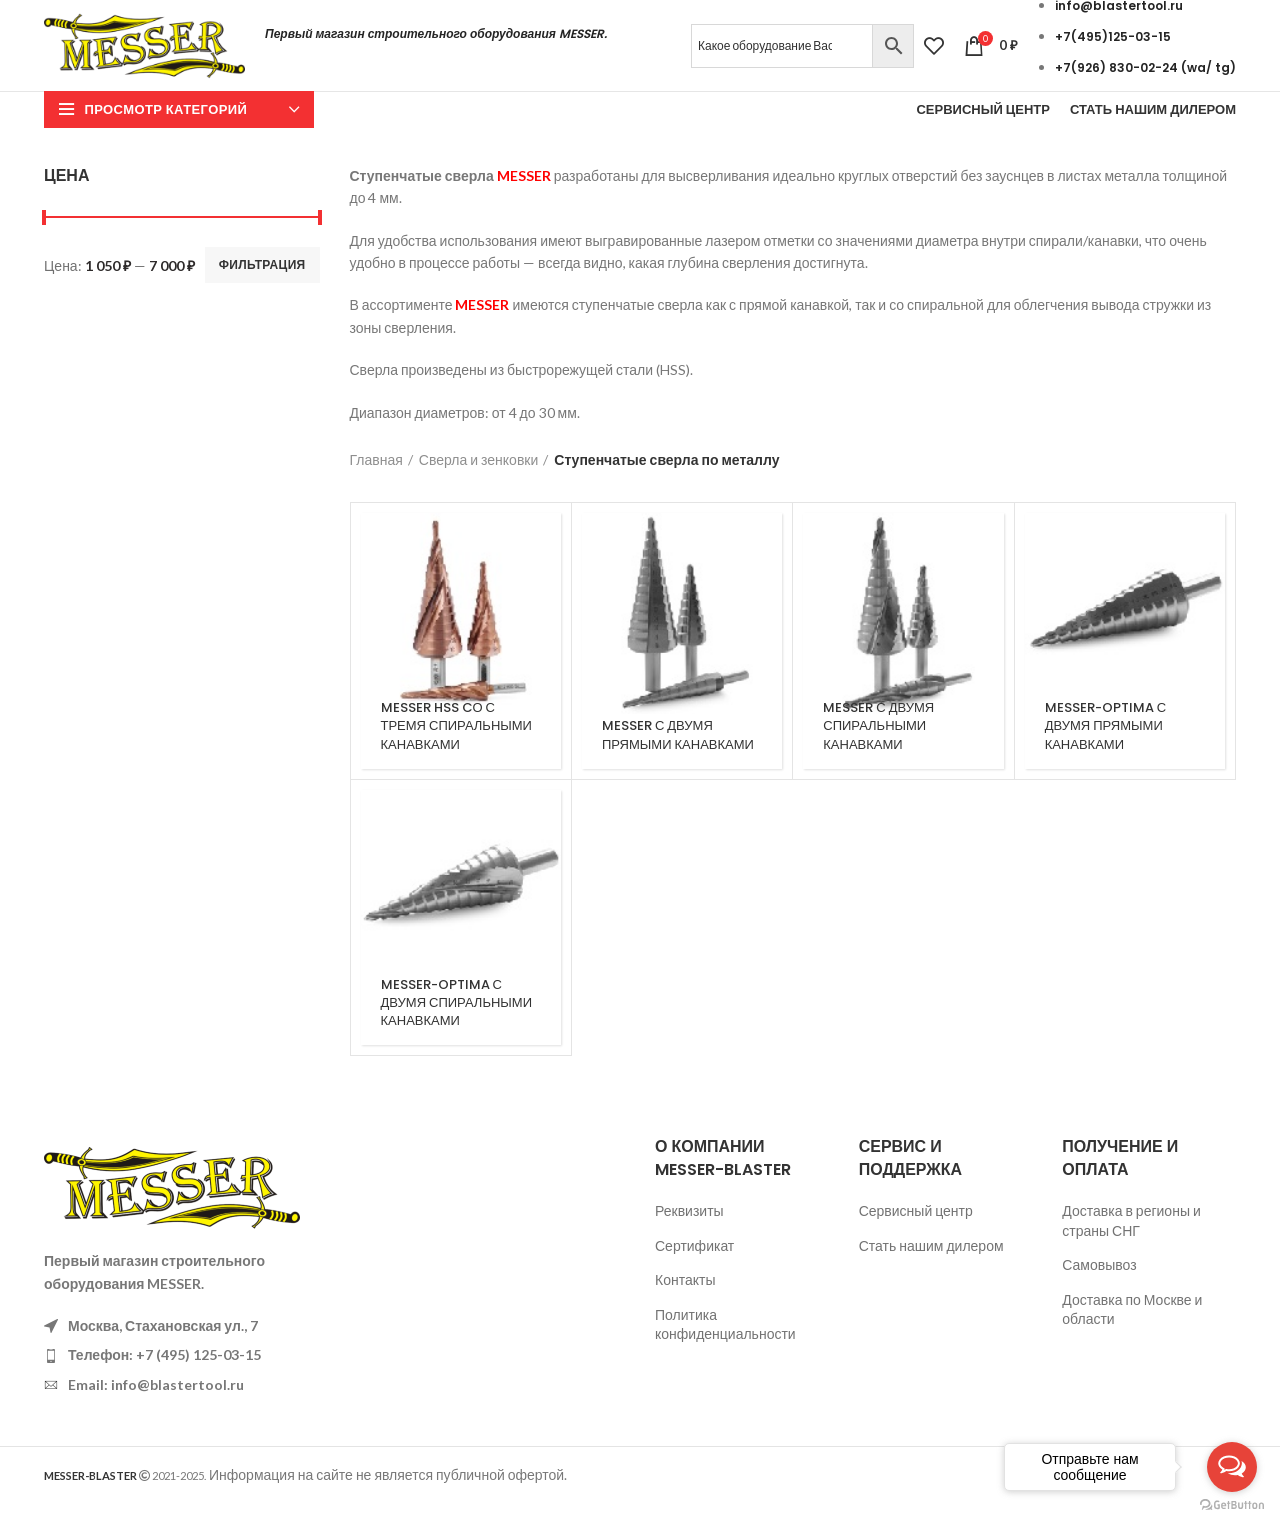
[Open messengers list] (1232, 1467)
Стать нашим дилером (931, 1267)
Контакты (685, 1301)
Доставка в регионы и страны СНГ (1131, 1242)
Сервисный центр (916, 1232)
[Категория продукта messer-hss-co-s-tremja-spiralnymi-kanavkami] (461, 663)
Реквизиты (689, 1232)
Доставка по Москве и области (1132, 1331)
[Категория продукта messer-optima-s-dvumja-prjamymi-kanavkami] (1125, 663)
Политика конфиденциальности (725, 1346)
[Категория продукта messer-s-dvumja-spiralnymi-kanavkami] (903, 663)
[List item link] (182, 1377)
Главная (376, 481)
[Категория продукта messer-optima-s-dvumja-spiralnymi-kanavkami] (461, 939)
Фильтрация (262, 286)
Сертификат (694, 1267)
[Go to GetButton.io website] (1232, 1505)
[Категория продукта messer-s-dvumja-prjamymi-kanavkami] (682, 663)
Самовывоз (1099, 1286)
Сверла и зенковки (479, 481)
